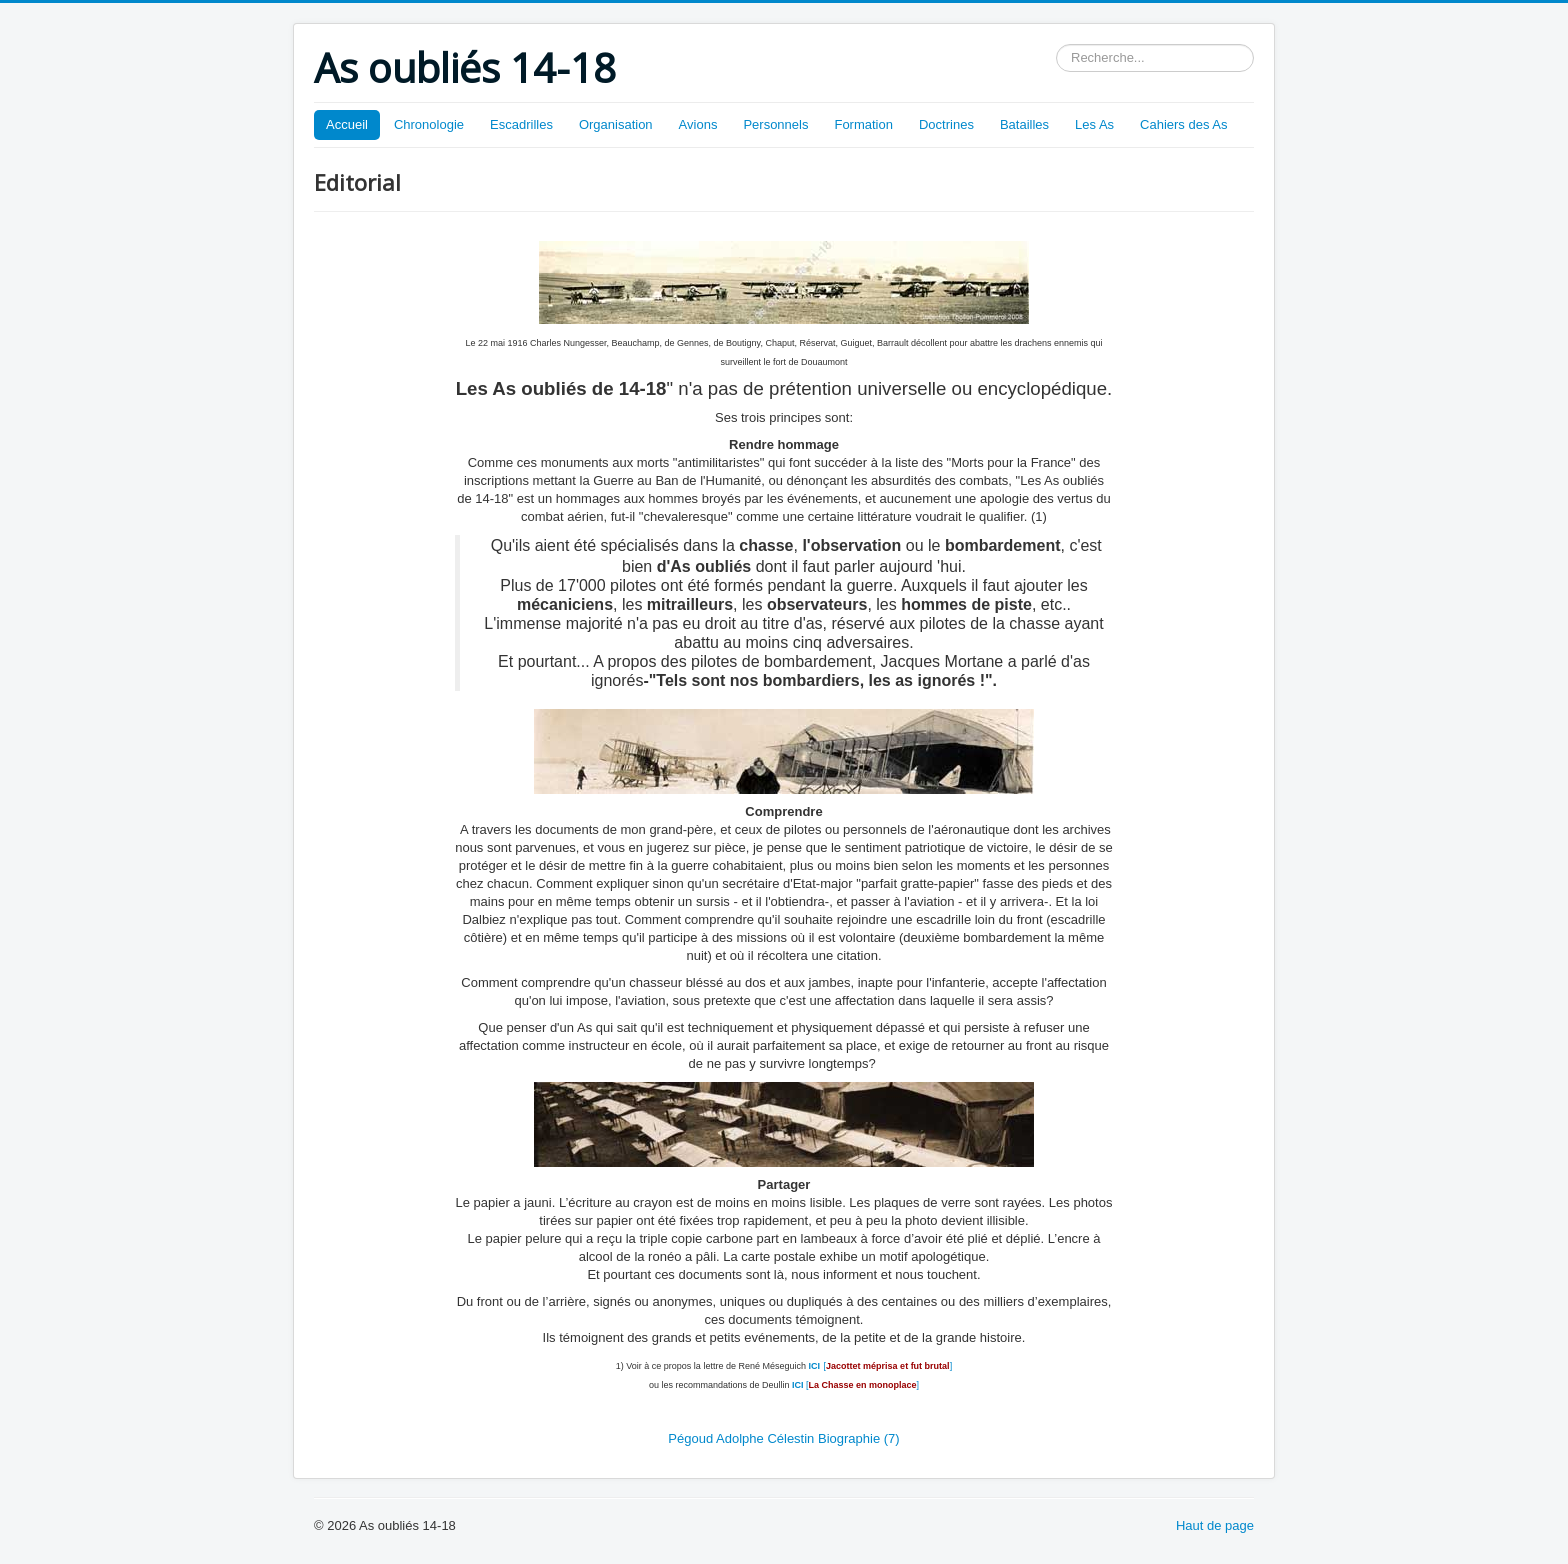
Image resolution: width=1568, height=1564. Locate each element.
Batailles (1024, 124)
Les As (1094, 124)
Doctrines (946, 124)
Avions (698, 124)
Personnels (775, 124)
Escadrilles (521, 124)
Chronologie (429, 124)
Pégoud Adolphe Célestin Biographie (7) (783, 1438)
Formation (863, 124)
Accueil (347, 124)
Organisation (616, 124)
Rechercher (1056, 44)
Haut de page (1215, 1525)
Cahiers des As (1183, 124)
